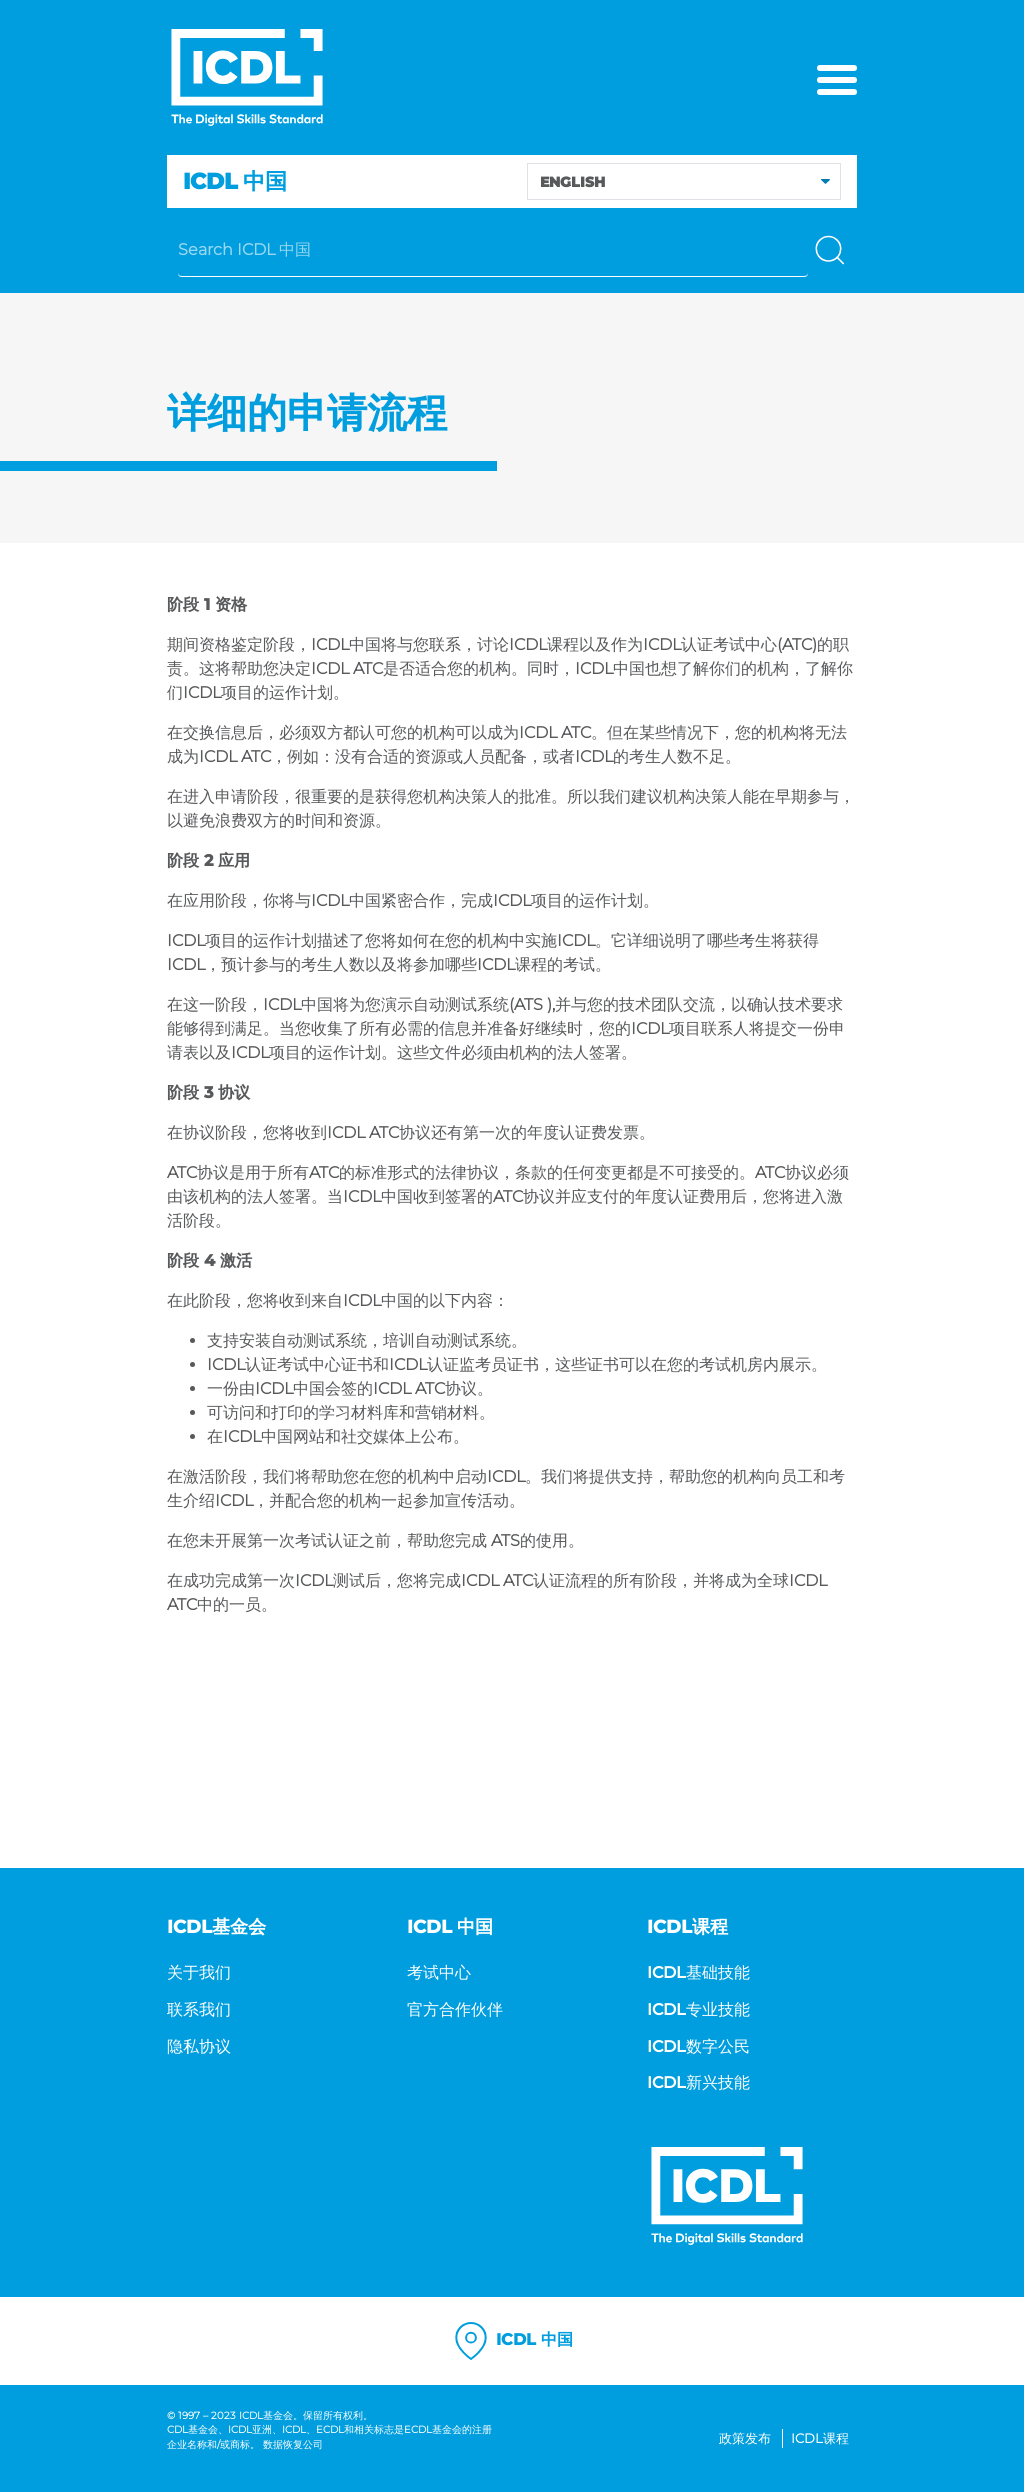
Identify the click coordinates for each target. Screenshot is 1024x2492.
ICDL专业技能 (698, 2009)
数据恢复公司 (293, 2444)
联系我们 (199, 2009)
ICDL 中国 (512, 2341)
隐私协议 (199, 2046)
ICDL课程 (820, 2438)
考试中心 (439, 1972)
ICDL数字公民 (698, 2046)
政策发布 (745, 2438)
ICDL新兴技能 (698, 2082)
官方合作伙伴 (455, 2009)
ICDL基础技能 (698, 1972)
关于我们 (199, 1972)
